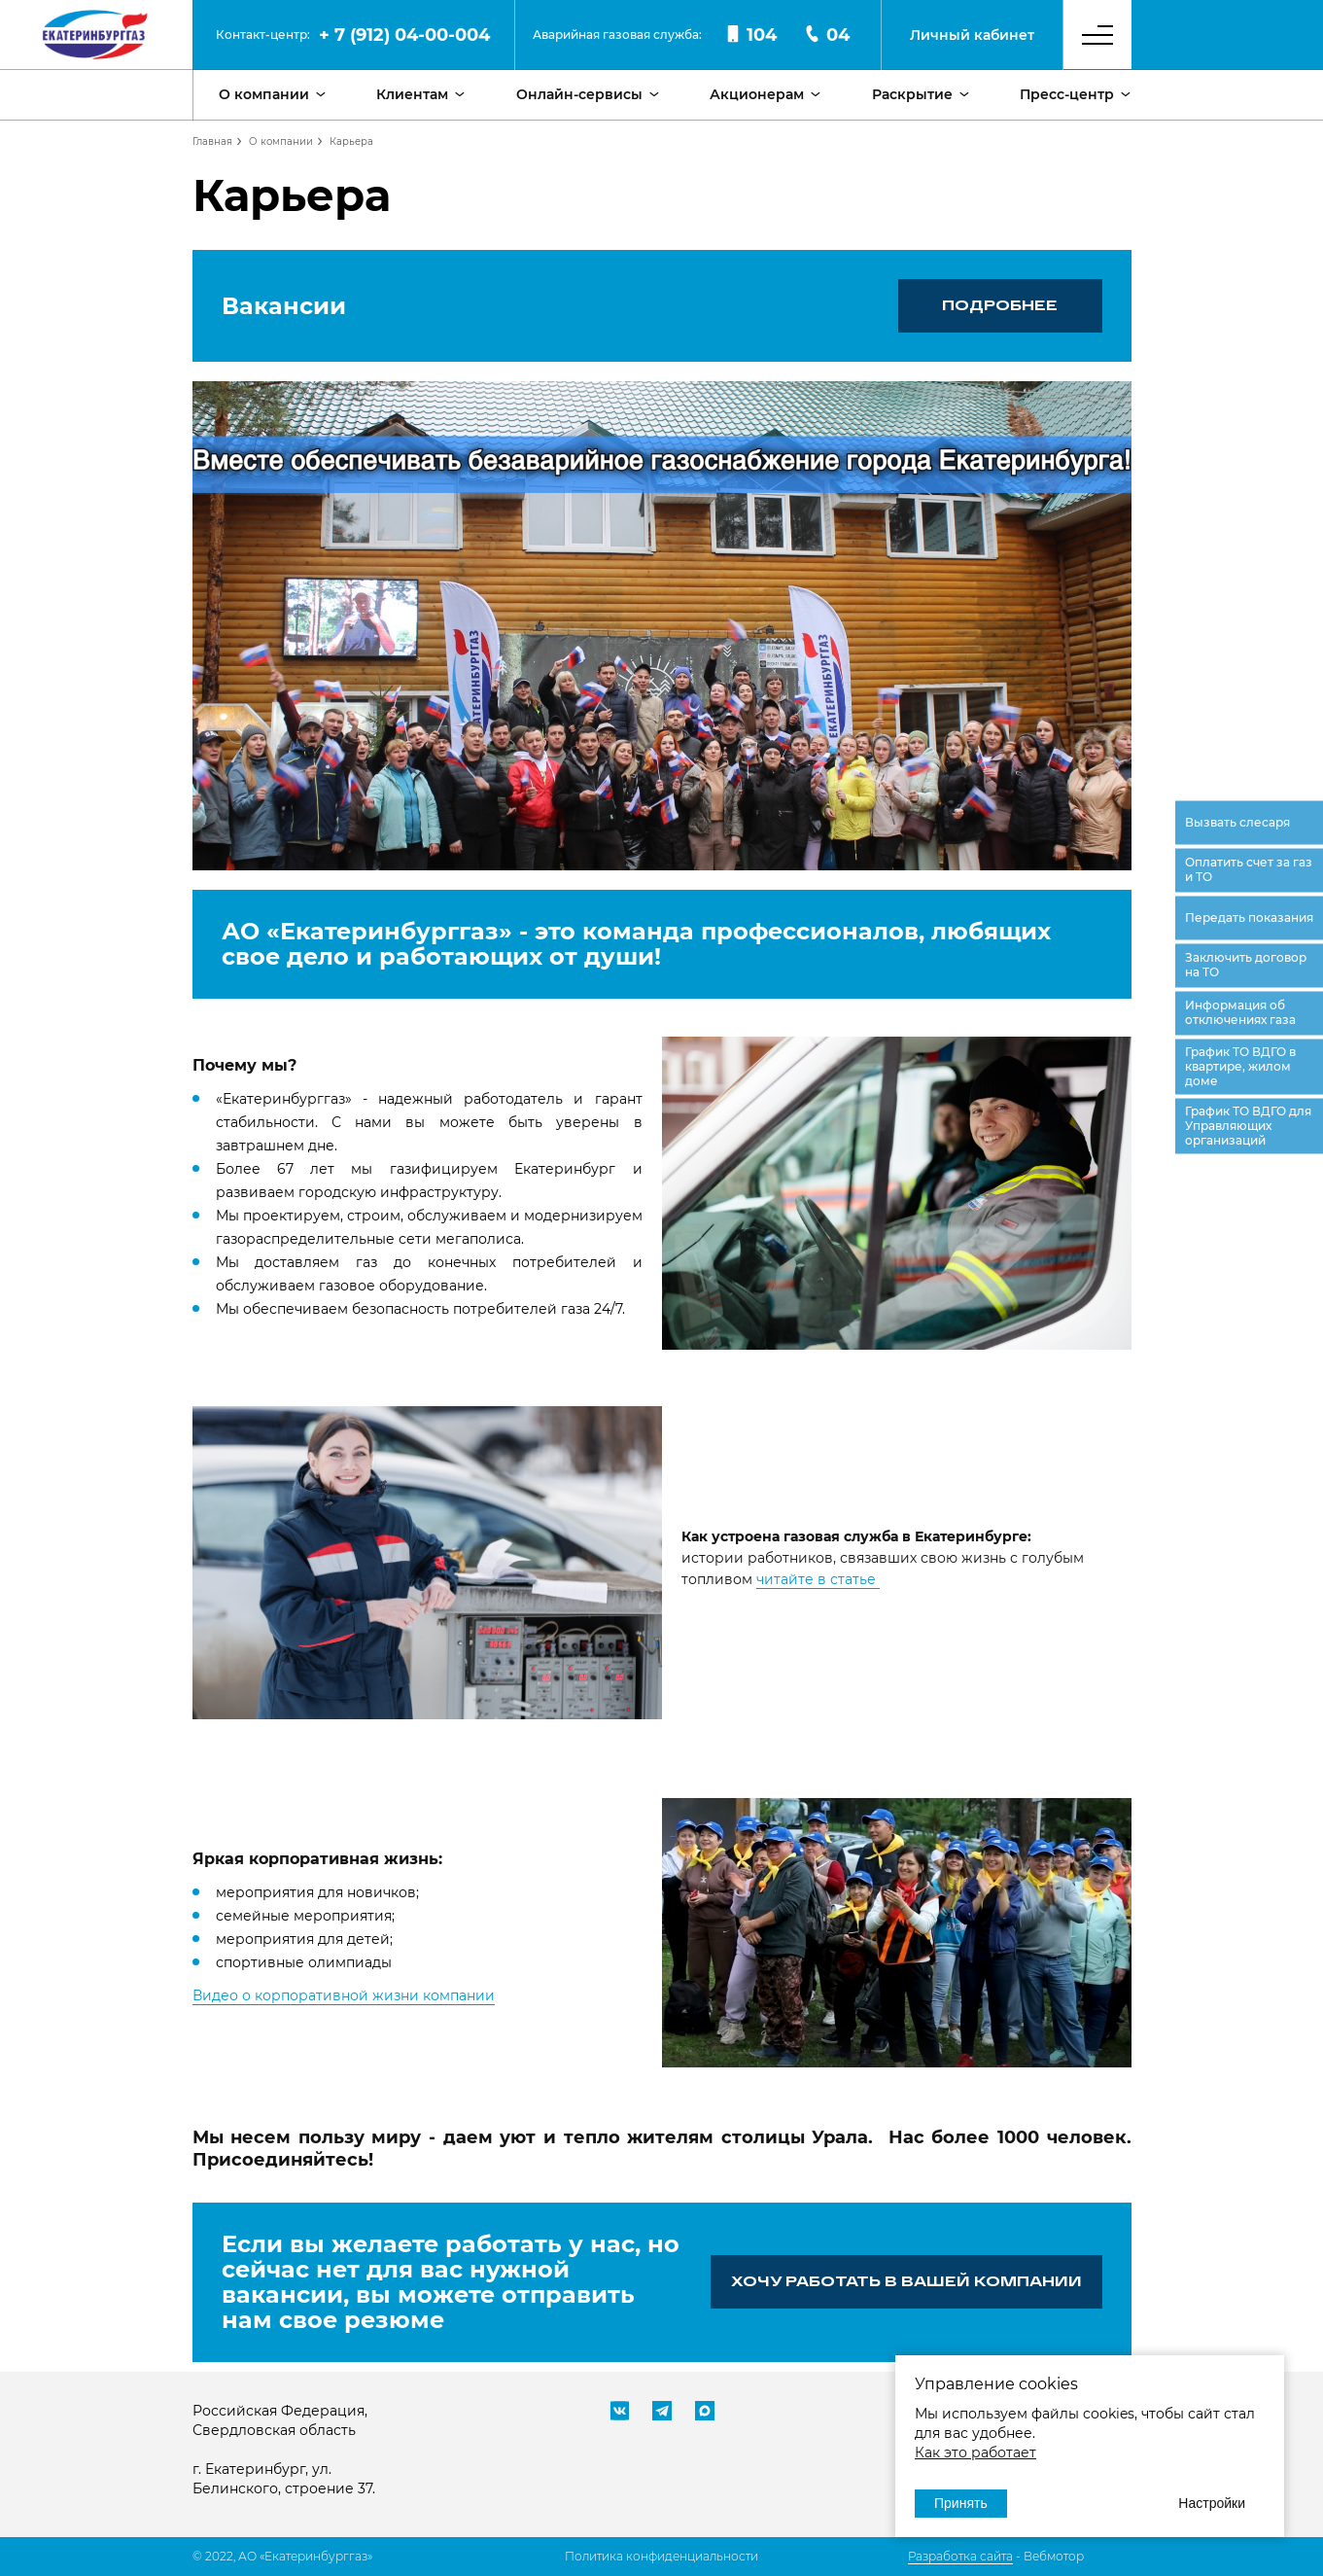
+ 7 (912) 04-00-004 (404, 35)
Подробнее (1000, 305)
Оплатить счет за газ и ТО (1248, 869)
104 (750, 35)
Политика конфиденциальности (661, 2556)
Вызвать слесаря (1237, 821)
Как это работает (975, 2452)
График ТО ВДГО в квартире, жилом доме (1240, 1065)
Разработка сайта (960, 2556)
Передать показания (1249, 916)
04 (827, 35)
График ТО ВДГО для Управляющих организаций (1248, 1125)
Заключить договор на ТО (1245, 964)
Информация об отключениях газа (1240, 1012)
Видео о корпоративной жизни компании (343, 1995)
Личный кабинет (972, 35)
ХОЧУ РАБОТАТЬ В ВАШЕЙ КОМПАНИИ (906, 2281)
